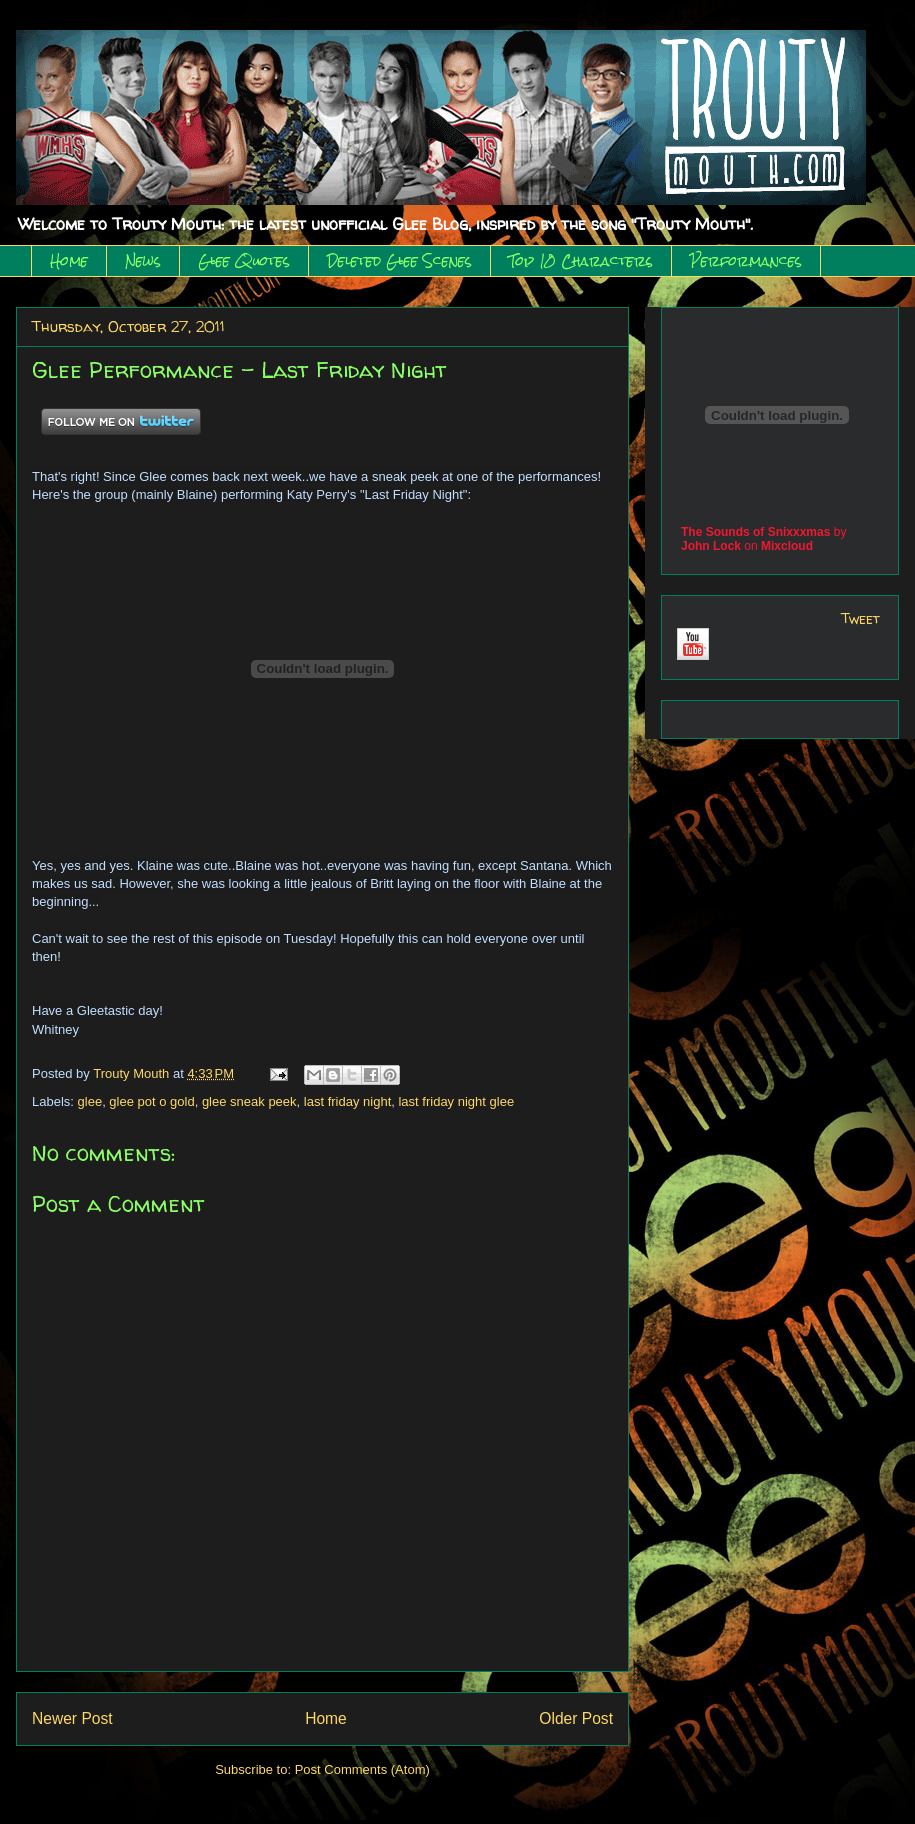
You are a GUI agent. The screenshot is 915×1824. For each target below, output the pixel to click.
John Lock (711, 546)
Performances (746, 261)
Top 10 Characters (581, 261)
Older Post (576, 1718)
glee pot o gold (151, 1101)
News (143, 261)
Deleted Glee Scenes (399, 261)
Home (69, 261)
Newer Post (72, 1718)
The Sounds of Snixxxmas (755, 532)
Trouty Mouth (133, 1073)
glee (90, 1101)
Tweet (860, 618)
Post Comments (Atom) (362, 1769)
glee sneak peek (249, 1101)
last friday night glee (456, 1101)
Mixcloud (787, 546)
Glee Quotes (244, 261)
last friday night (347, 1101)
